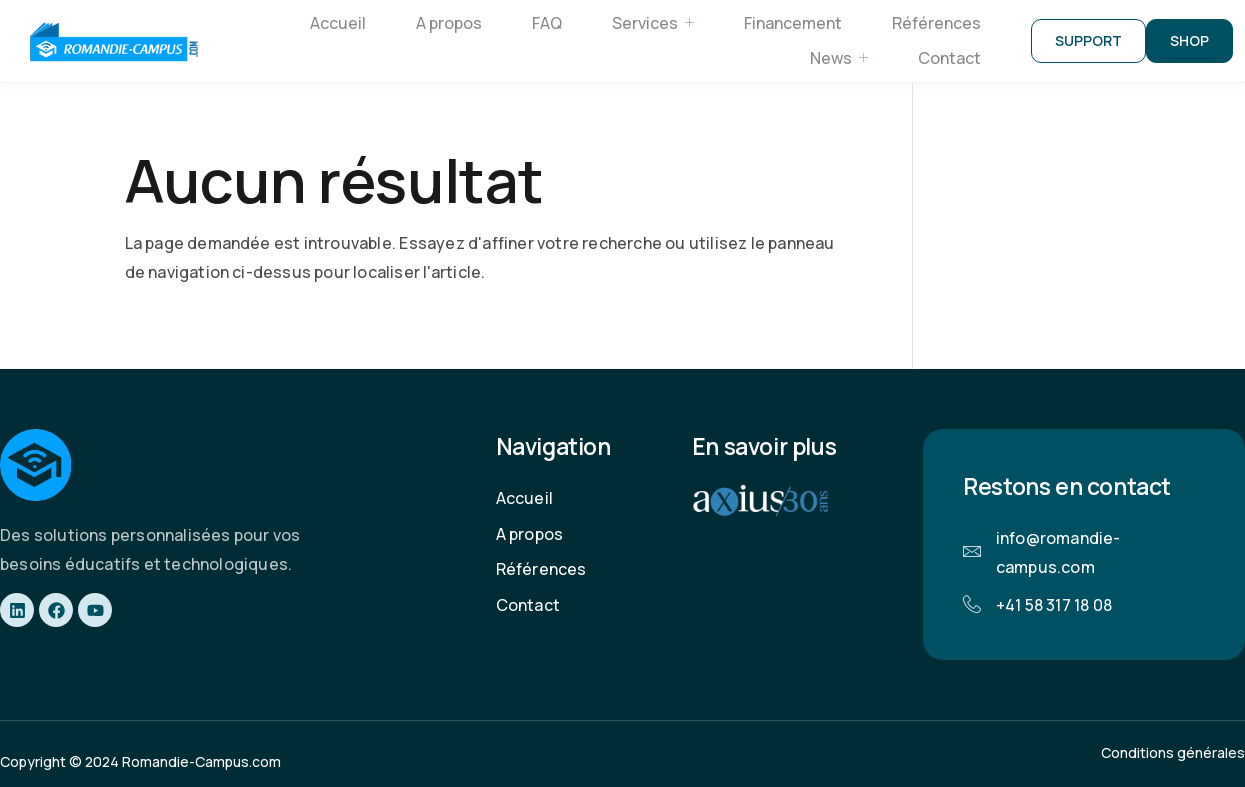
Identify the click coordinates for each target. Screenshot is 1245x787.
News (839, 58)
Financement (793, 23)
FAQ (547, 23)
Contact (949, 58)
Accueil (338, 23)
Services (653, 23)
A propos (449, 23)
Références (936, 23)
